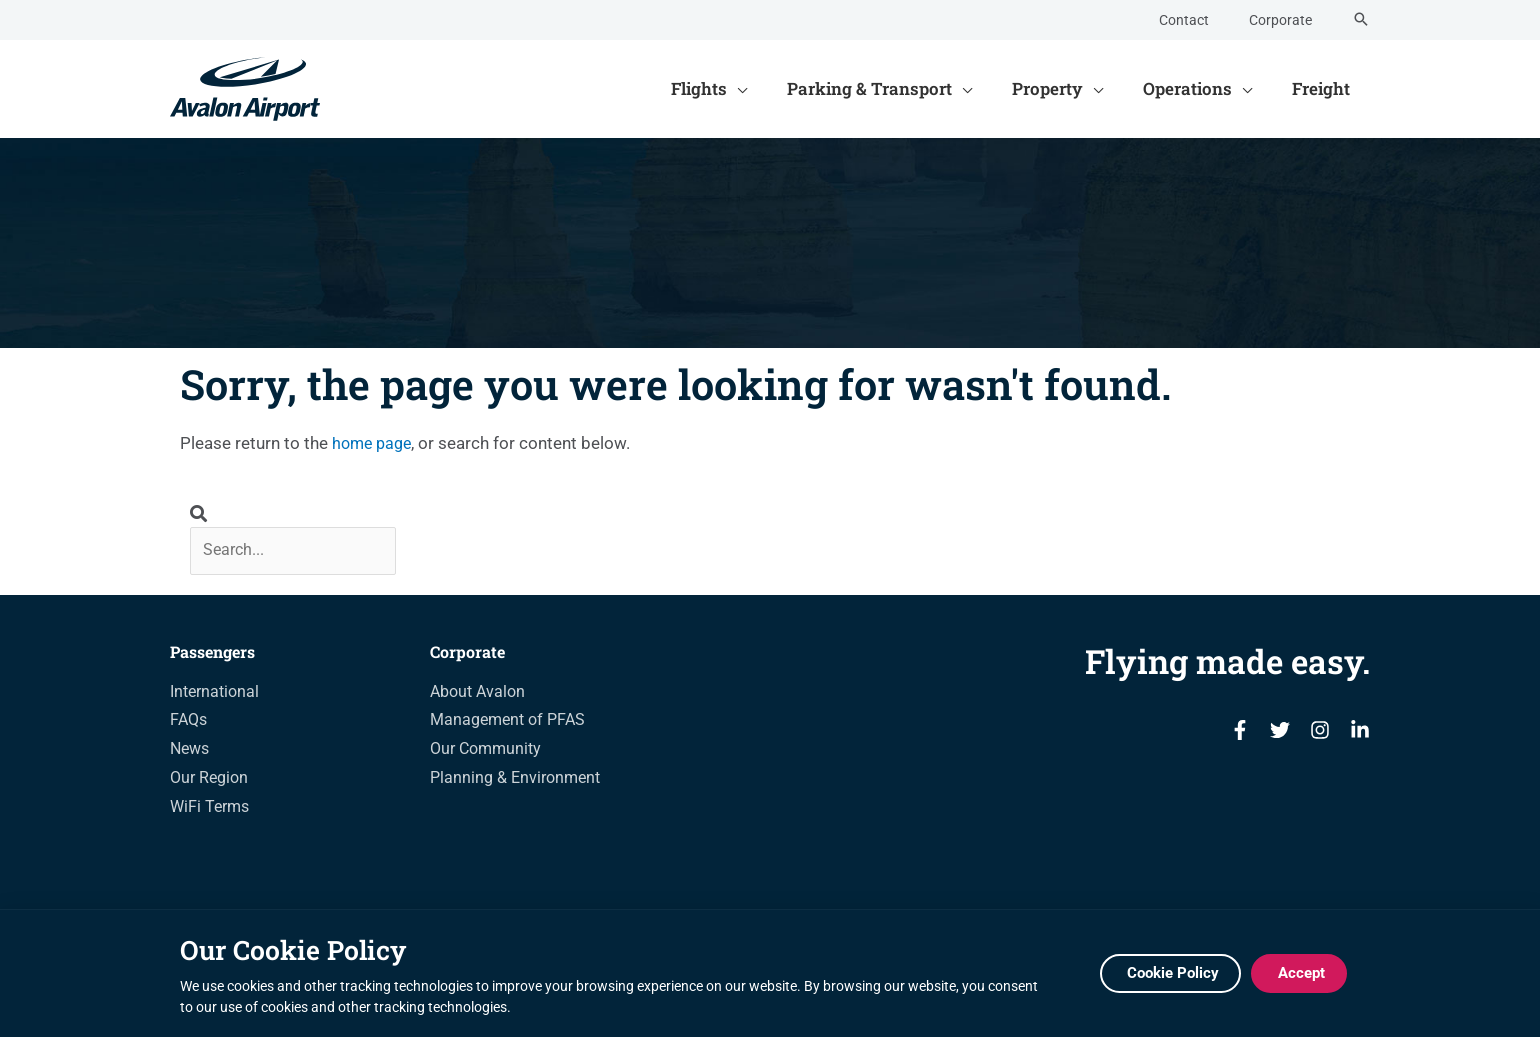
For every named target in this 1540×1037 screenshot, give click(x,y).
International (214, 694)
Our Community (485, 751)
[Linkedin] (1360, 734)
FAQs (188, 723)
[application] (764, 89)
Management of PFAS (507, 723)
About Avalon (477, 694)
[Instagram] (1320, 734)
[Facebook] (1240, 734)
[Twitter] (1280, 734)
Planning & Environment (515, 780)
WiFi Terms (209, 809)
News (189, 751)
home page (374, 443)
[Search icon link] (1361, 20)
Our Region (209, 780)
